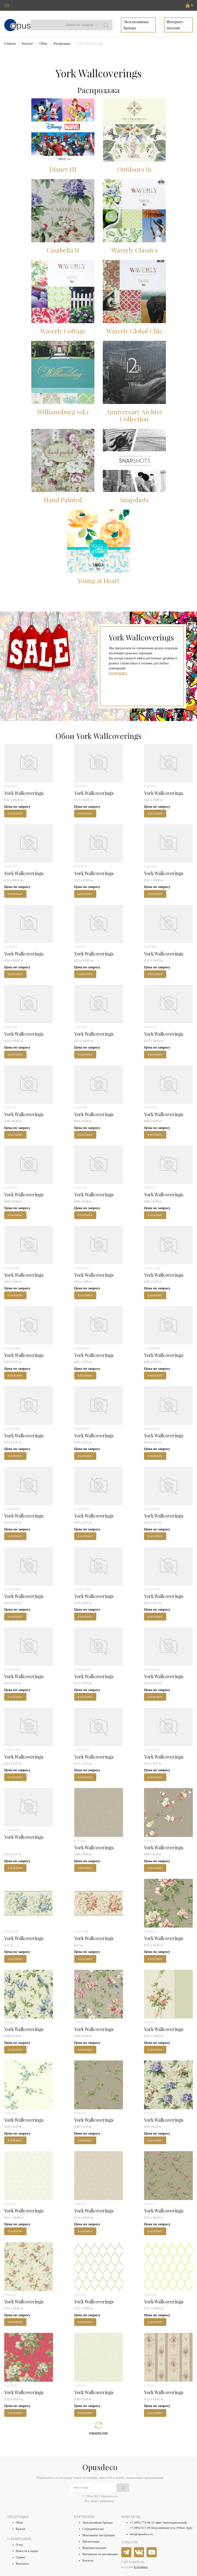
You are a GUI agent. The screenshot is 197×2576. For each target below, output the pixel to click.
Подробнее (118, 673)
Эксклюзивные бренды (136, 25)
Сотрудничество (93, 2529)
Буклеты (87, 2560)
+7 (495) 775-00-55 (142, 2522)
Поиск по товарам (79, 25)
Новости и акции (27, 2551)
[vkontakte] (139, 2552)
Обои (43, 43)
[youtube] (152, 2552)
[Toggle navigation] (6, 5)
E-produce (141, 2567)
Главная (10, 43)
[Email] (99, 2487)
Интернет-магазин (175, 25)
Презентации (90, 2541)
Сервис (20, 2557)
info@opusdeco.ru (141, 2534)
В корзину (15, 813)
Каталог (27, 43)
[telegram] (126, 2552)
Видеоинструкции (94, 2547)
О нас (19, 2544)
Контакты (22, 2563)
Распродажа (61, 43)
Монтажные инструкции (98, 2535)
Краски (20, 2529)
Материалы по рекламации (100, 2554)
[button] (189, 5)
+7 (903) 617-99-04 (142, 2527)
